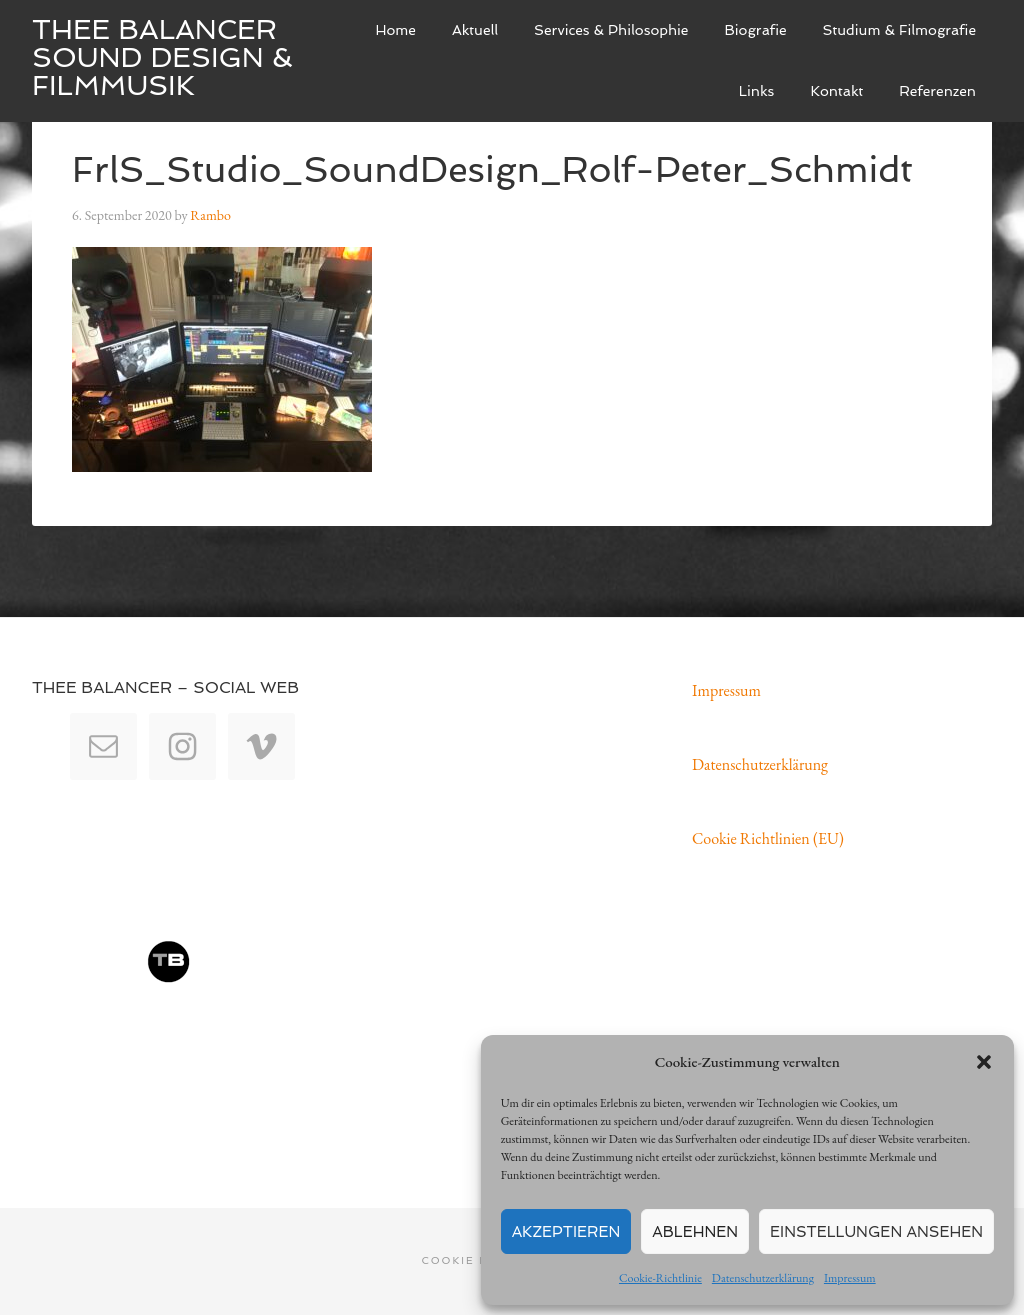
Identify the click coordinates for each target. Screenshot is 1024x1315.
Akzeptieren (566, 1232)
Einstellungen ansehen (876, 1232)
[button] (984, 1062)
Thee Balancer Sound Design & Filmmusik (162, 57)
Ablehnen (695, 1232)
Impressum (850, 1278)
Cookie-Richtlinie (660, 1278)
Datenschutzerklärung (763, 1278)
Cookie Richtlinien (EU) (768, 838)
